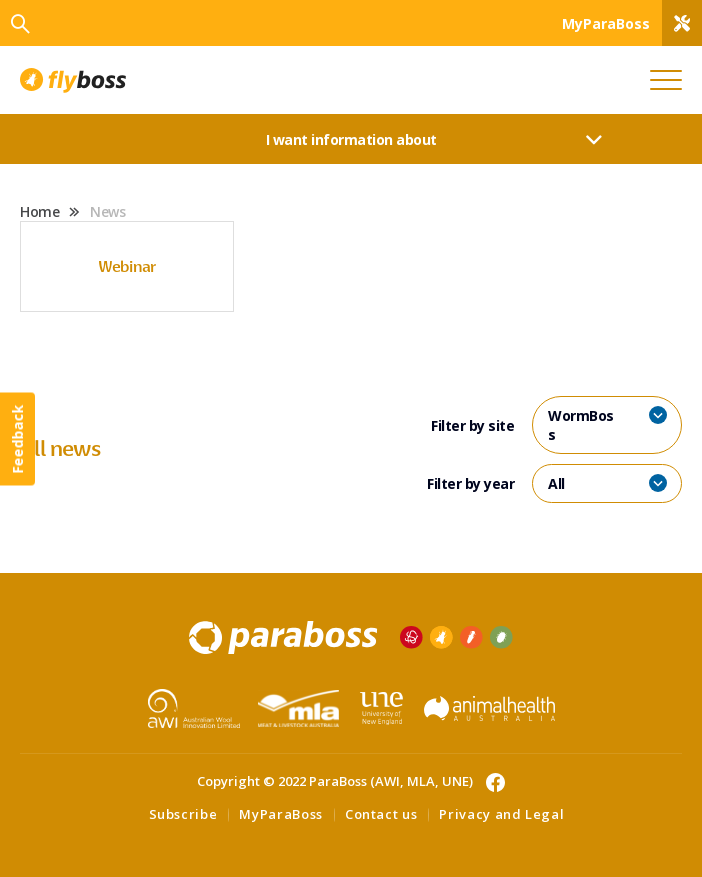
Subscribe (183, 814)
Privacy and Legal (501, 814)
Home (39, 211)
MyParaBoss (281, 814)
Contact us (381, 814)
